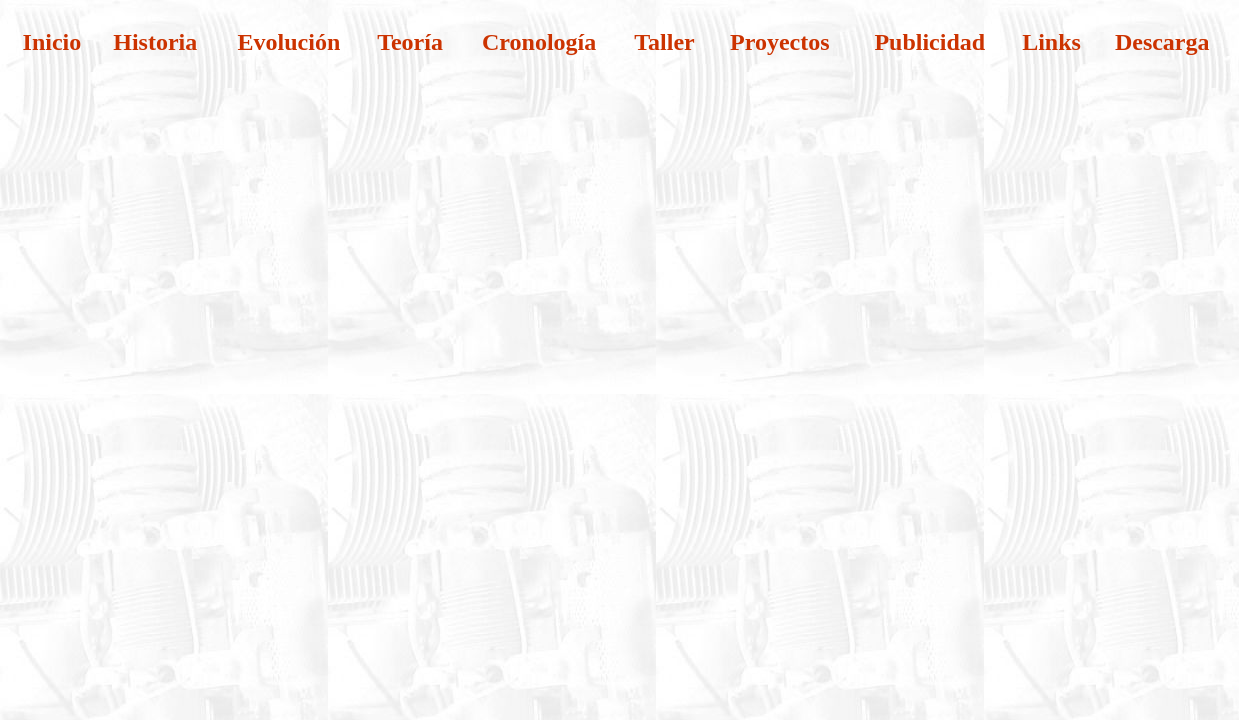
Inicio (52, 42)
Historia (155, 42)
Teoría (410, 42)
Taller (664, 42)
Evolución (289, 42)
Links (1051, 42)
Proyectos (780, 42)
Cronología (539, 42)
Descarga (1162, 42)
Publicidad (929, 42)
